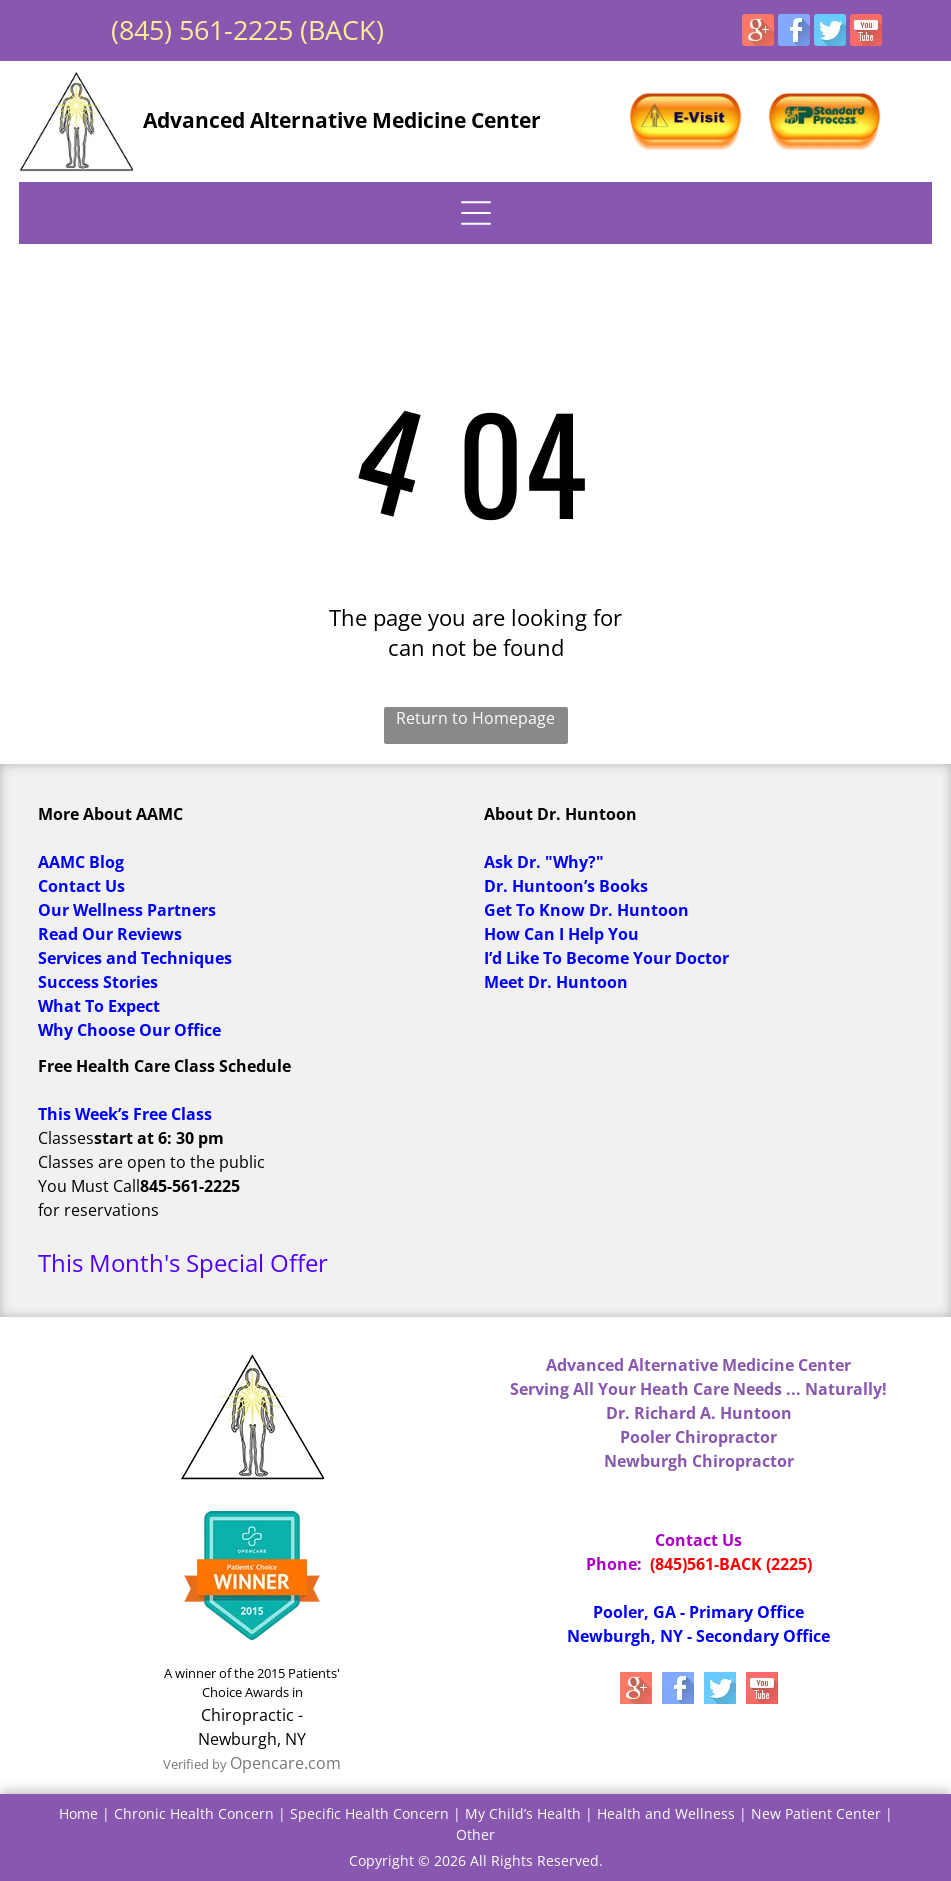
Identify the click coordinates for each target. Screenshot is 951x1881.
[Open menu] (476, 213)
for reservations (98, 1210)
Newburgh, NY (252, 1739)
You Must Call (89, 1186)
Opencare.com (285, 1763)
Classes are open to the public (151, 1162)
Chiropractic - (252, 1715)
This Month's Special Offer (183, 1262)
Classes (66, 1138)
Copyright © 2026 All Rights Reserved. (476, 1860)
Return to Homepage (475, 718)
